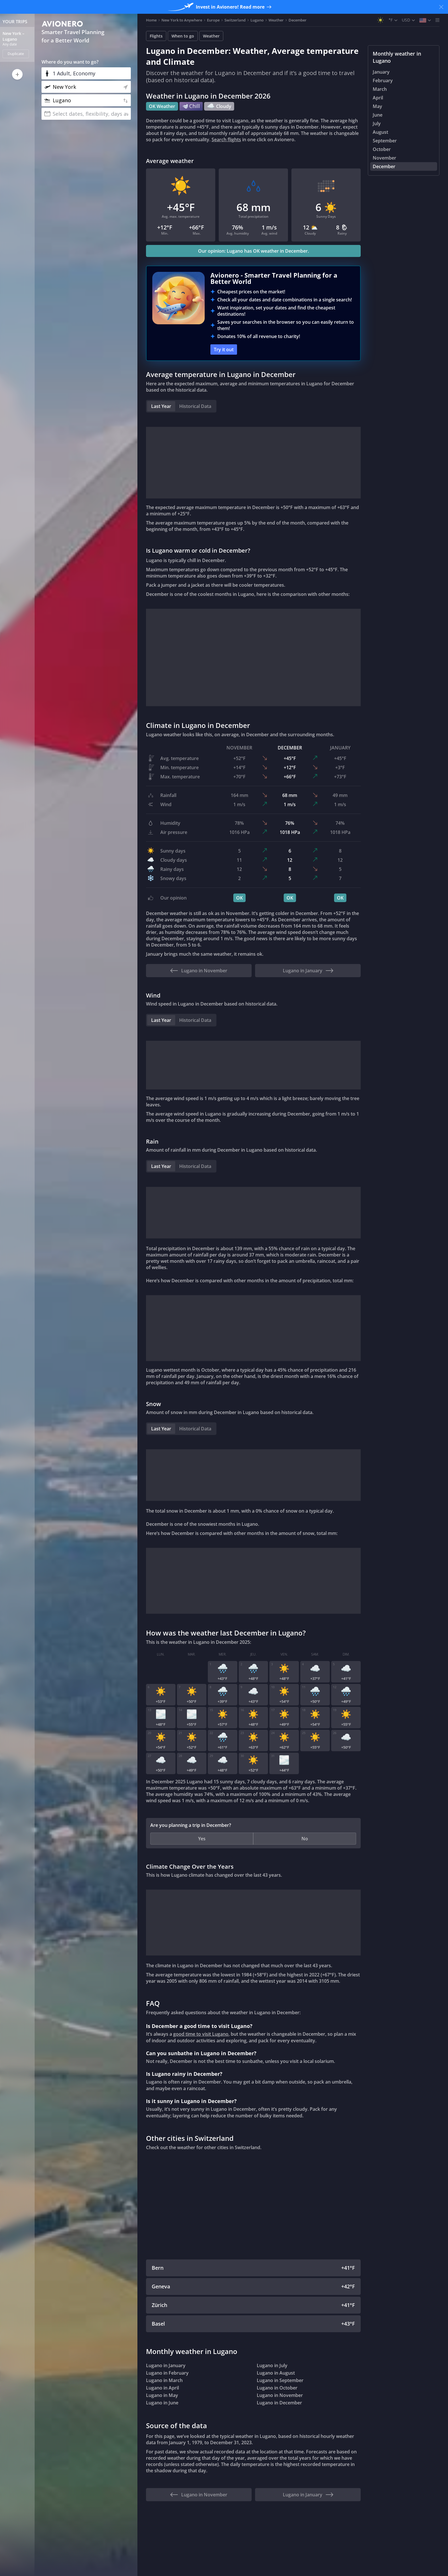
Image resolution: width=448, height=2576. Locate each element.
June (377, 115)
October (382, 149)
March (380, 89)
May (377, 106)
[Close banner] (441, 6)
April (378, 98)
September (385, 141)
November (384, 158)
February (383, 80)
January (381, 72)
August (380, 132)
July (377, 123)
